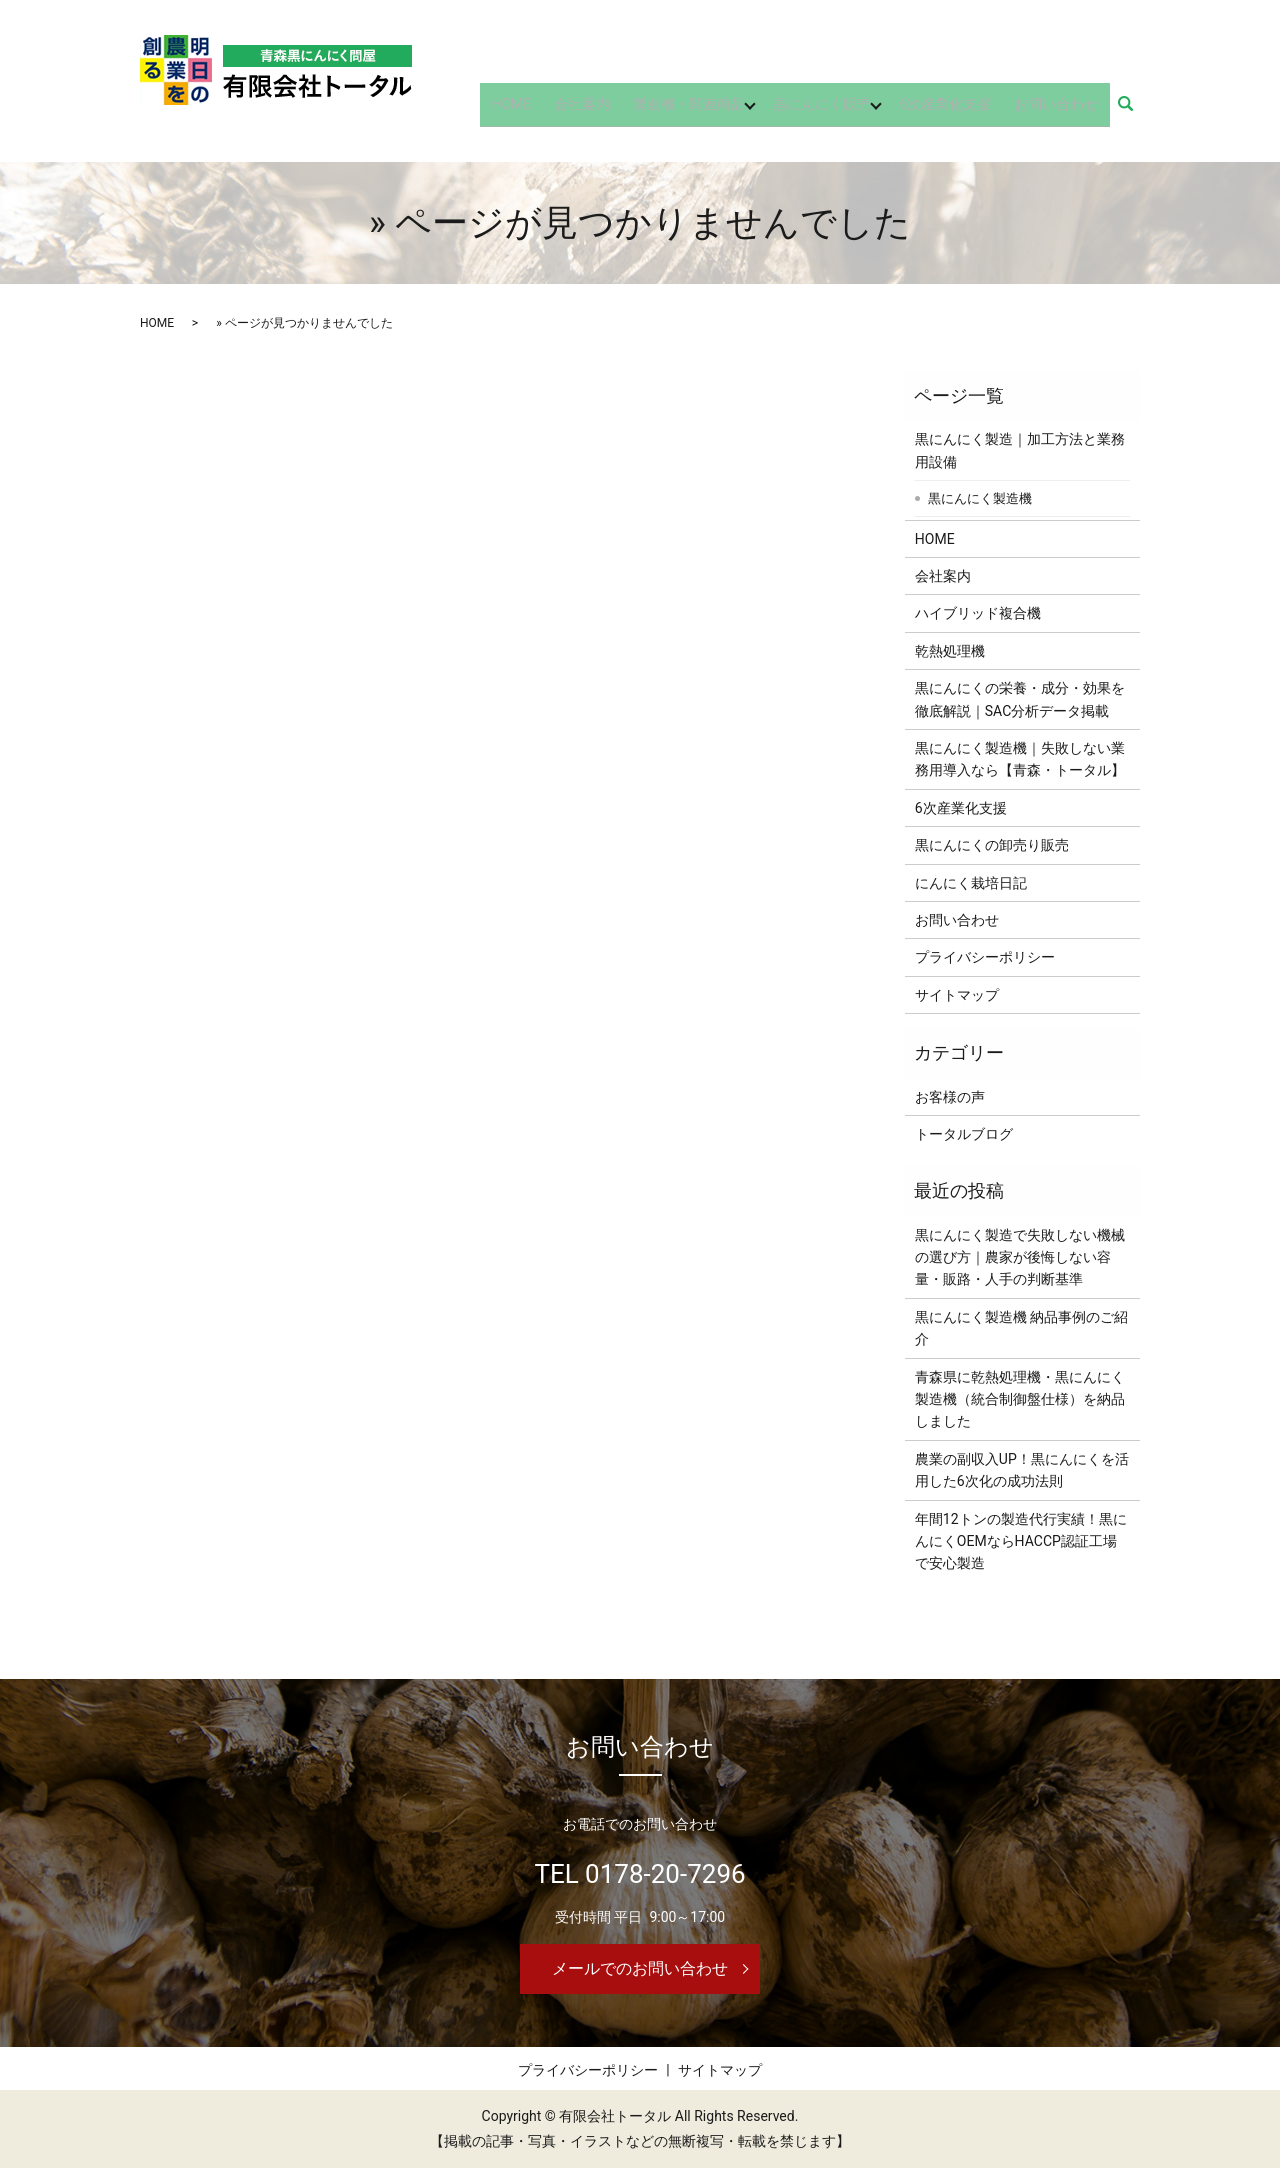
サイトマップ (957, 995)
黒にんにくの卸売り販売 (992, 845)
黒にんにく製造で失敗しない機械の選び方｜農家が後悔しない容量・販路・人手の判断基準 (1020, 1257)
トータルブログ (964, 1134)
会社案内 (605, 110)
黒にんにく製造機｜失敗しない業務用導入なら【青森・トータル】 (1020, 759)
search (1136, 111)
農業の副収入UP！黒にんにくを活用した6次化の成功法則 (1022, 1470)
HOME (543, 110)
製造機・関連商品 (703, 110)
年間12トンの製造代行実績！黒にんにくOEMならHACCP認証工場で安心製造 (1021, 1541)
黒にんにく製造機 (980, 498)
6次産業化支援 (959, 110)
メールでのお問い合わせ (640, 1968)
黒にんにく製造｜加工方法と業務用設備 (1020, 450)
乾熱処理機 (950, 651)
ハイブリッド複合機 (978, 613)
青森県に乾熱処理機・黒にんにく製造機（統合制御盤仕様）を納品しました (1020, 1399)
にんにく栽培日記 (971, 883)
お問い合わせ (1061, 110)
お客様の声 (950, 1097)
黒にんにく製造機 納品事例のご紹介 (1021, 1328)
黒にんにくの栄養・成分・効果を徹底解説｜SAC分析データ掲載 (1020, 699)
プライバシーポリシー (985, 957)
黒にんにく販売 (836, 110)
